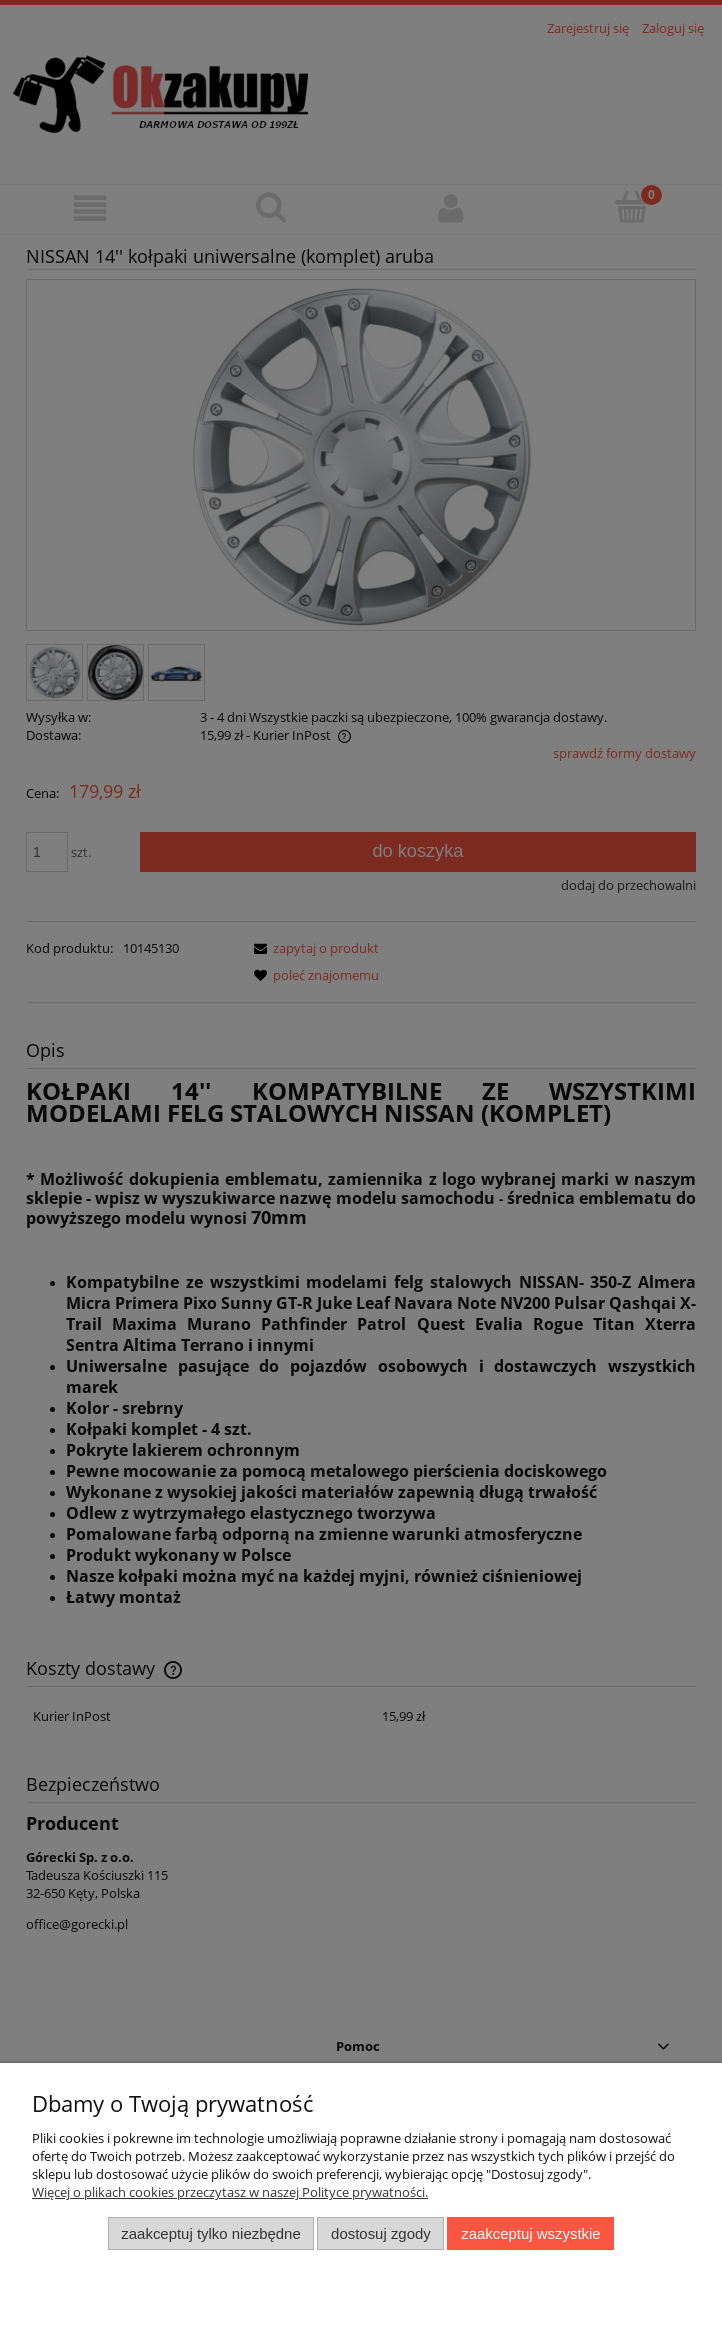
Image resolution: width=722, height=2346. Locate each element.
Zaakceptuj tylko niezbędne (210, 2233)
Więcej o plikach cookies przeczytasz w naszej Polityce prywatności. (230, 2192)
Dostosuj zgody (381, 2233)
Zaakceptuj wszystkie (530, 2233)
